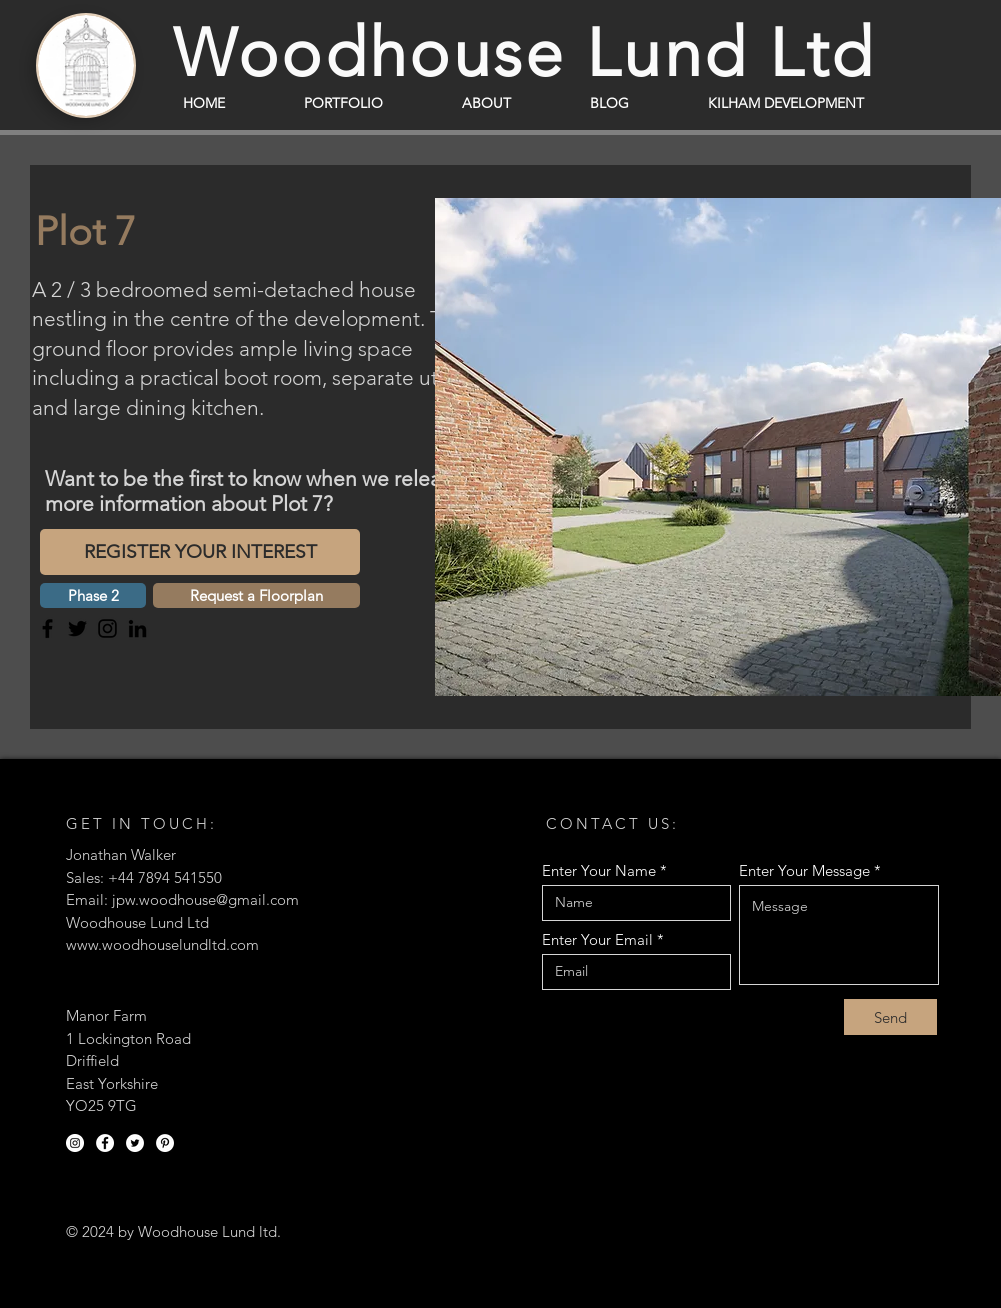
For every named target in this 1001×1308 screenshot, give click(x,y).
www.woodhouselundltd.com (162, 944)
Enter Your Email (597, 939)
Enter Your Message (804, 870)
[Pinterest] (165, 1143)
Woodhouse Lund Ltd (524, 53)
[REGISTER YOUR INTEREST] (200, 552)
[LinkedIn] (137, 628)
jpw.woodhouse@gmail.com (205, 899)
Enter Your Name (599, 870)
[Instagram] (107, 628)
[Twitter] (77, 628)
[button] (93, 595)
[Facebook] (47, 628)
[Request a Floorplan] (256, 595)
